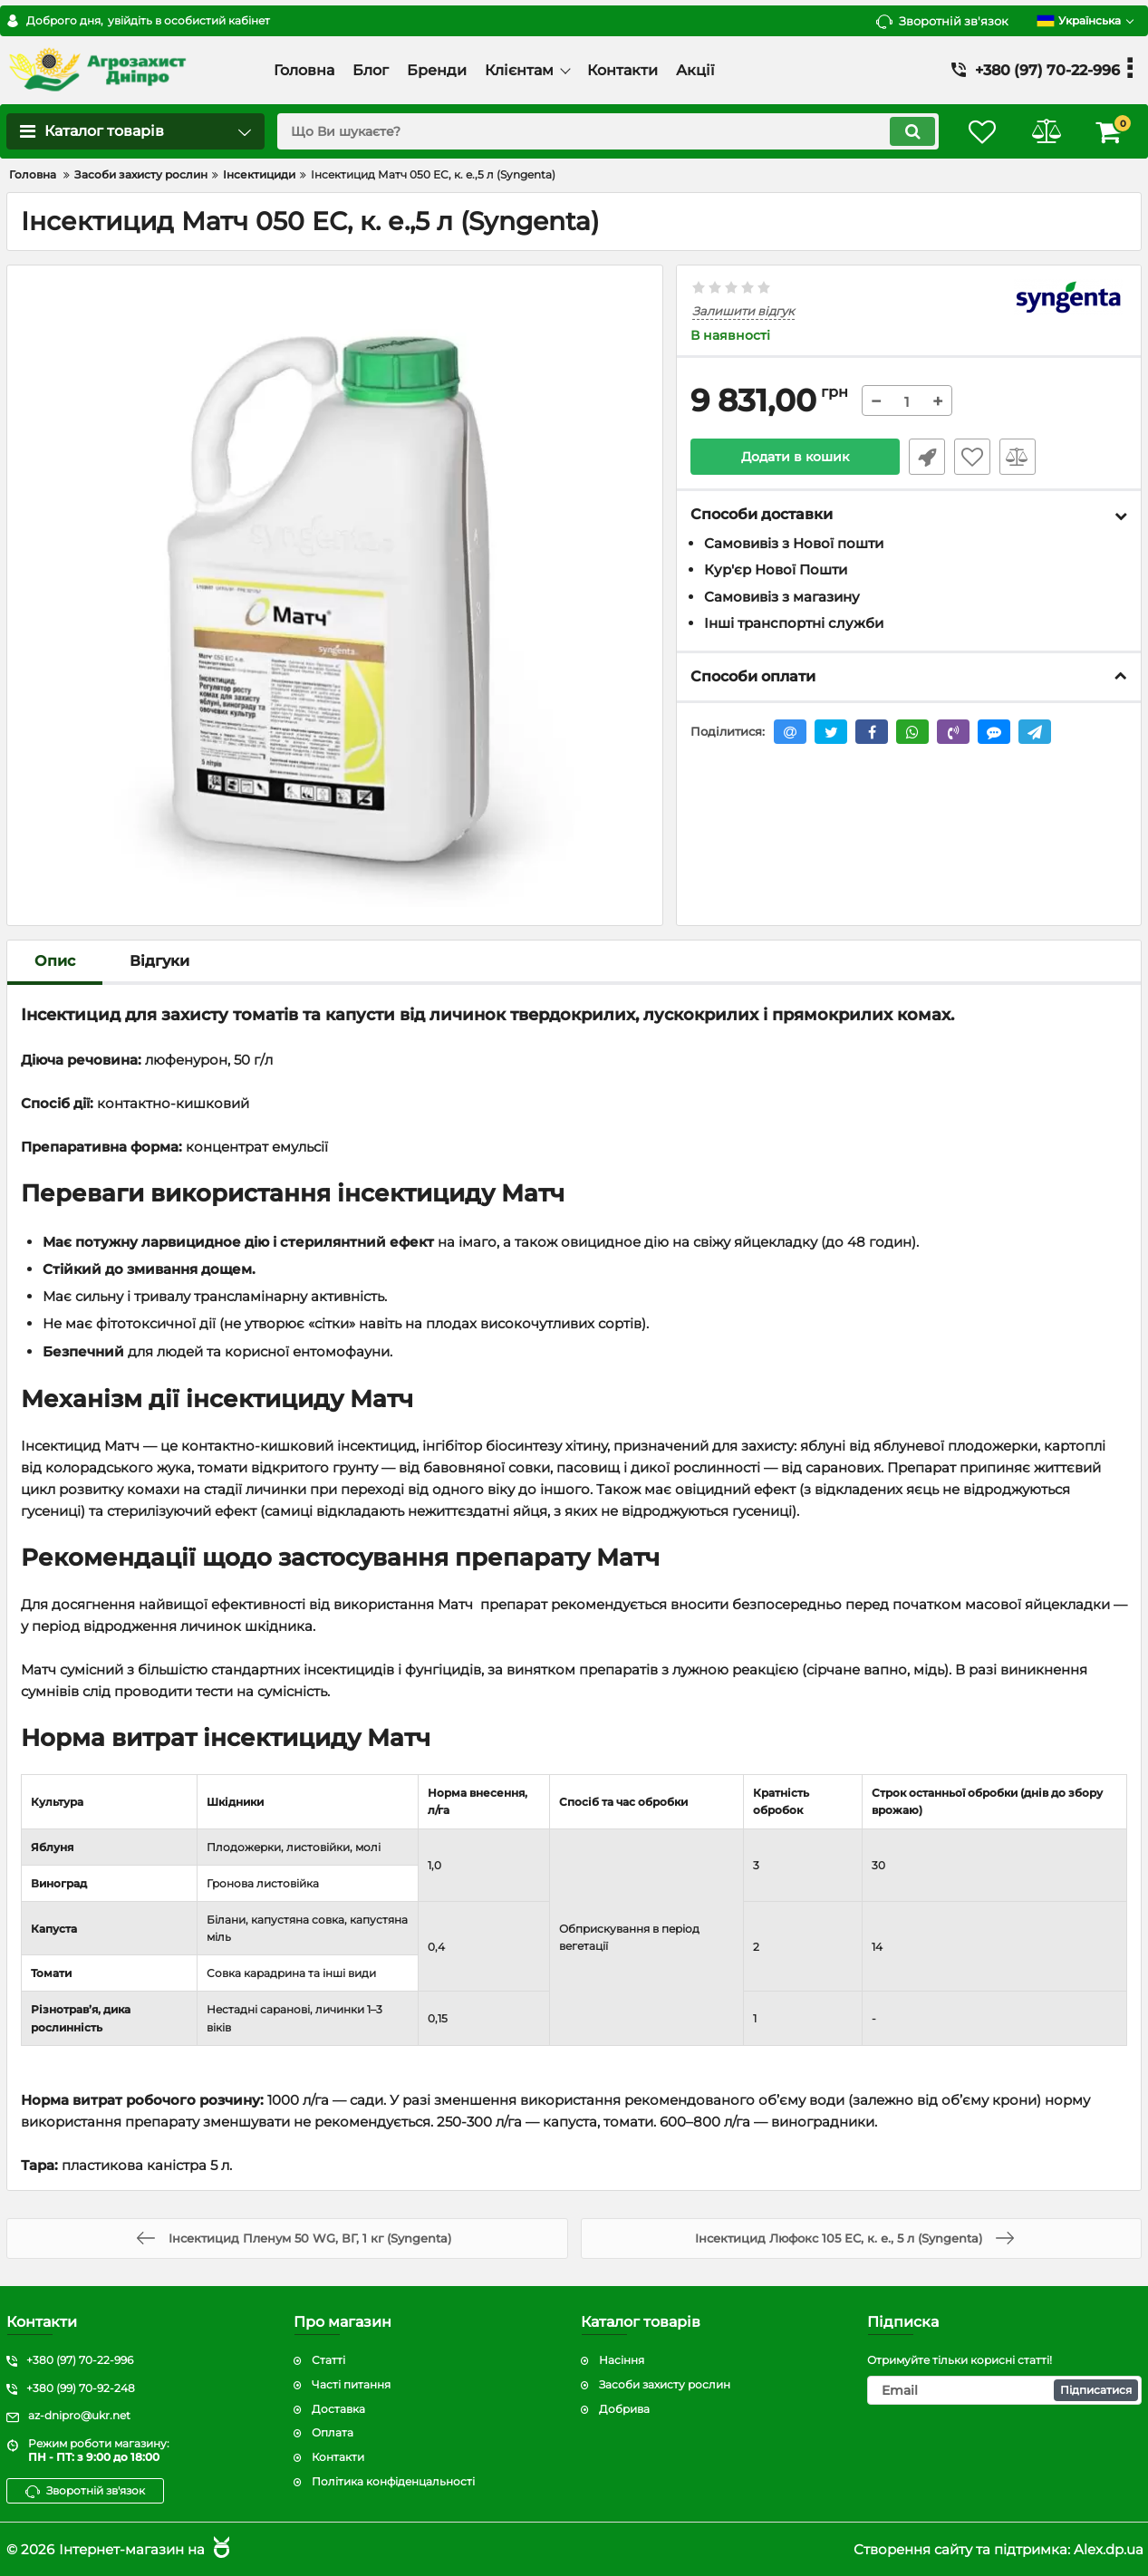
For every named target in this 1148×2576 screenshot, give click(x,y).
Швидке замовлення (927, 457)
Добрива (624, 2409)
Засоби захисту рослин (664, 2384)
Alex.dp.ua (1108, 2549)
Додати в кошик (795, 457)
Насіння (621, 2360)
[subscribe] (1004, 2390)
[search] (608, 131)
